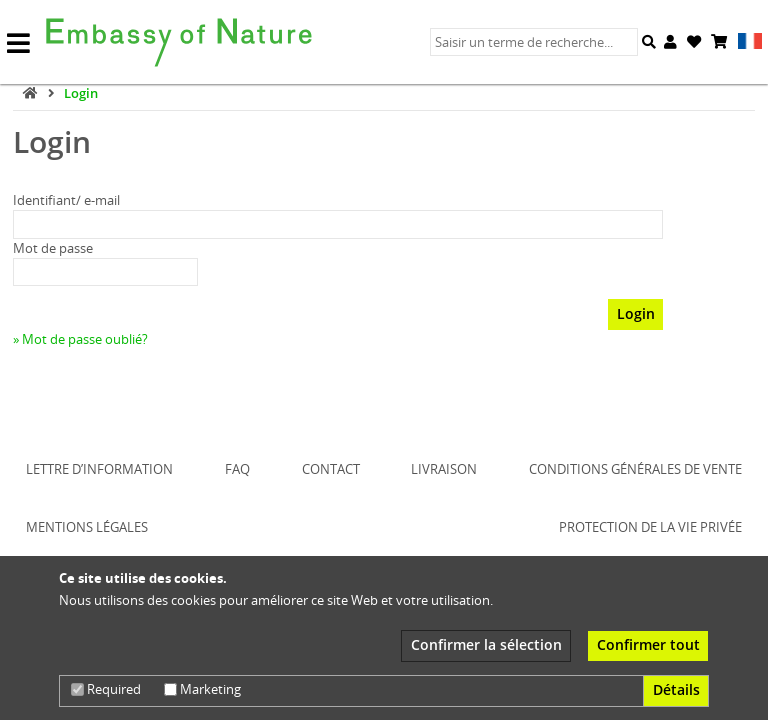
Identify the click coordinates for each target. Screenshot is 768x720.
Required (106, 689)
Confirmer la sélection (486, 644)
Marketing (202, 689)
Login (81, 93)
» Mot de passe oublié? (80, 339)
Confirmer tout (648, 644)
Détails (676, 689)
